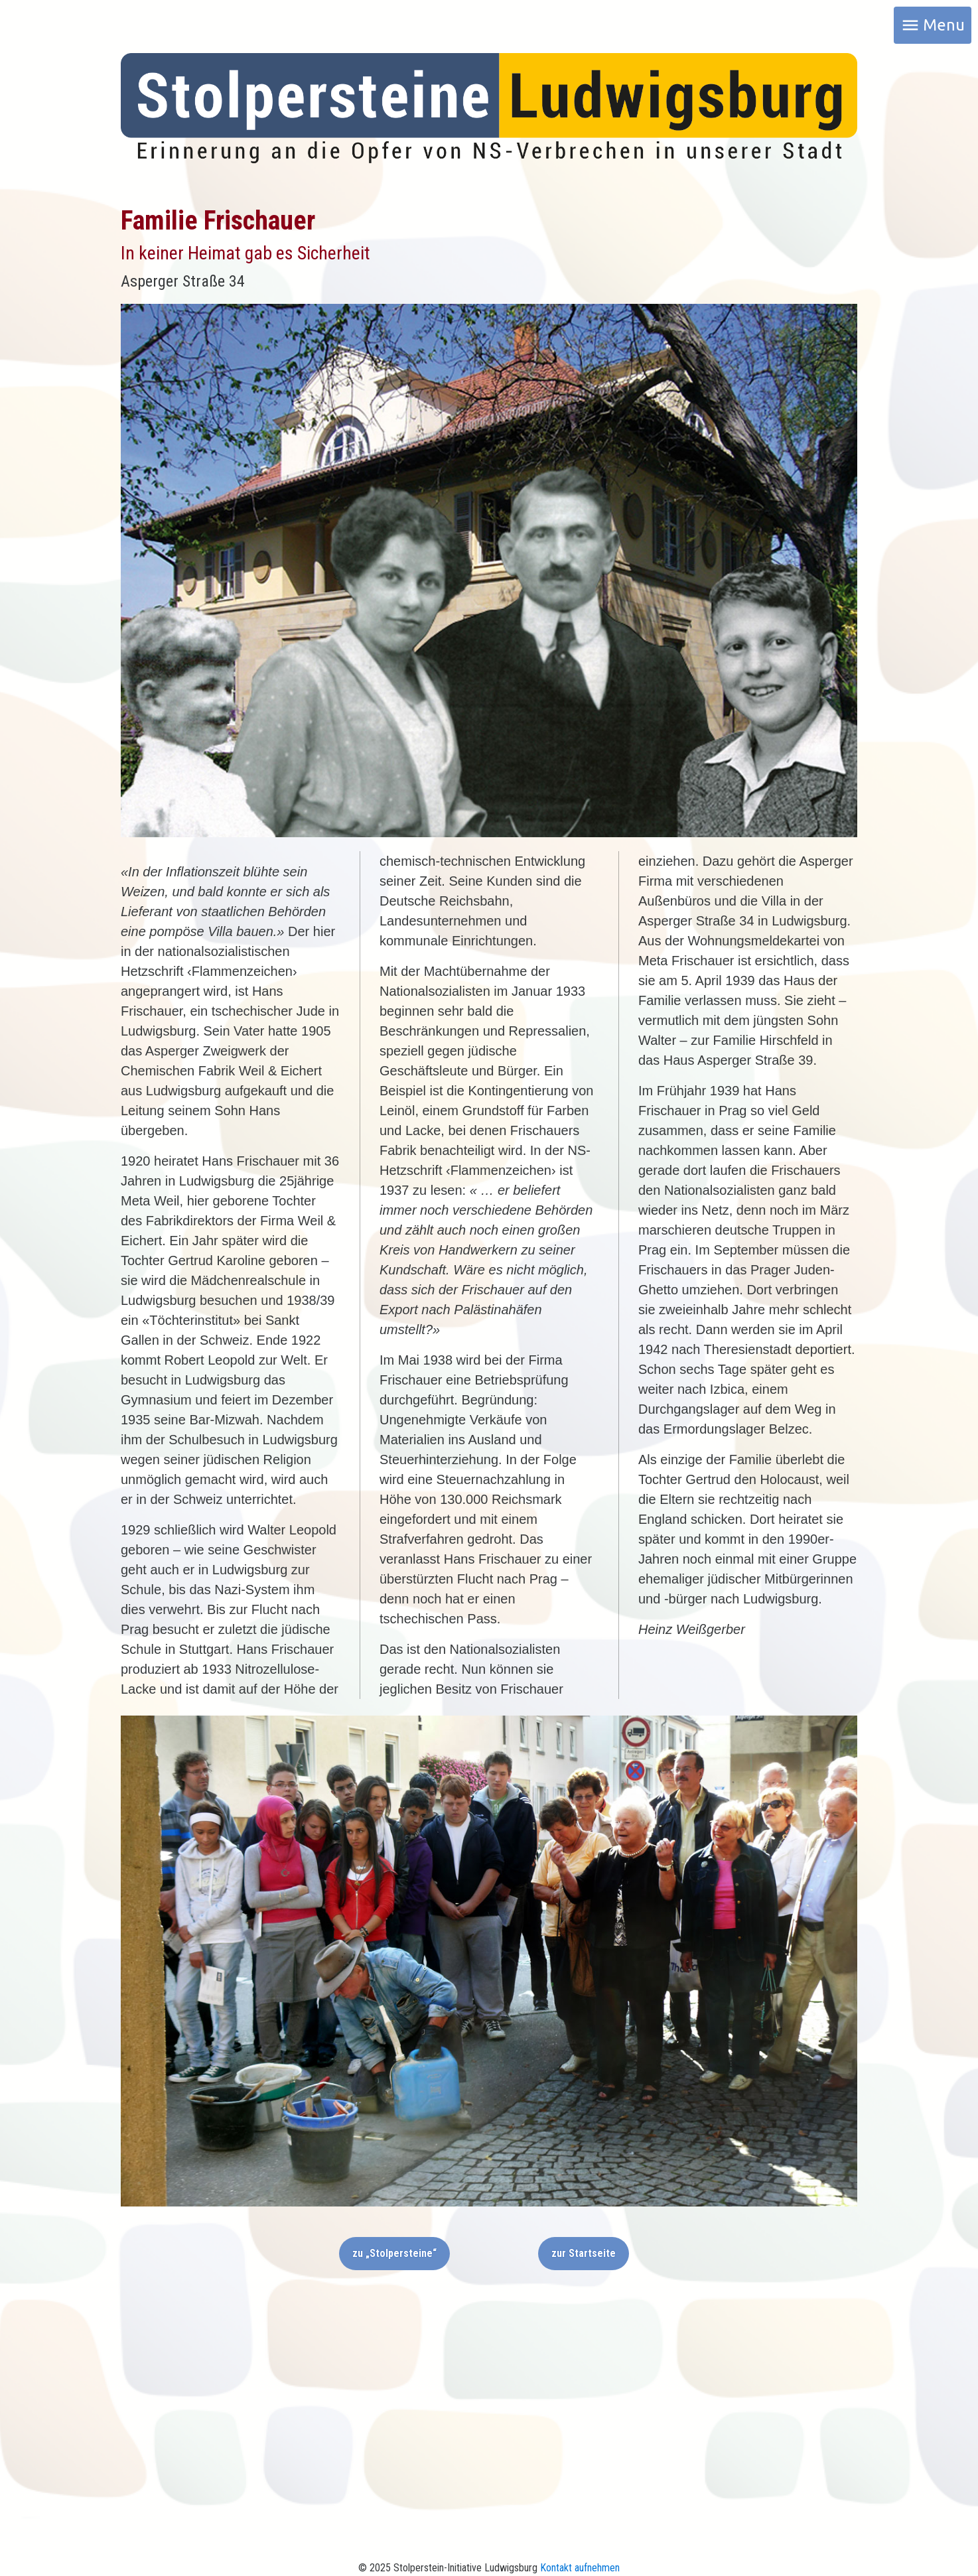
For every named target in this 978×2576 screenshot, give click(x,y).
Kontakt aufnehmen (580, 2567)
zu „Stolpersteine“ (394, 2253)
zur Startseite (583, 2253)
